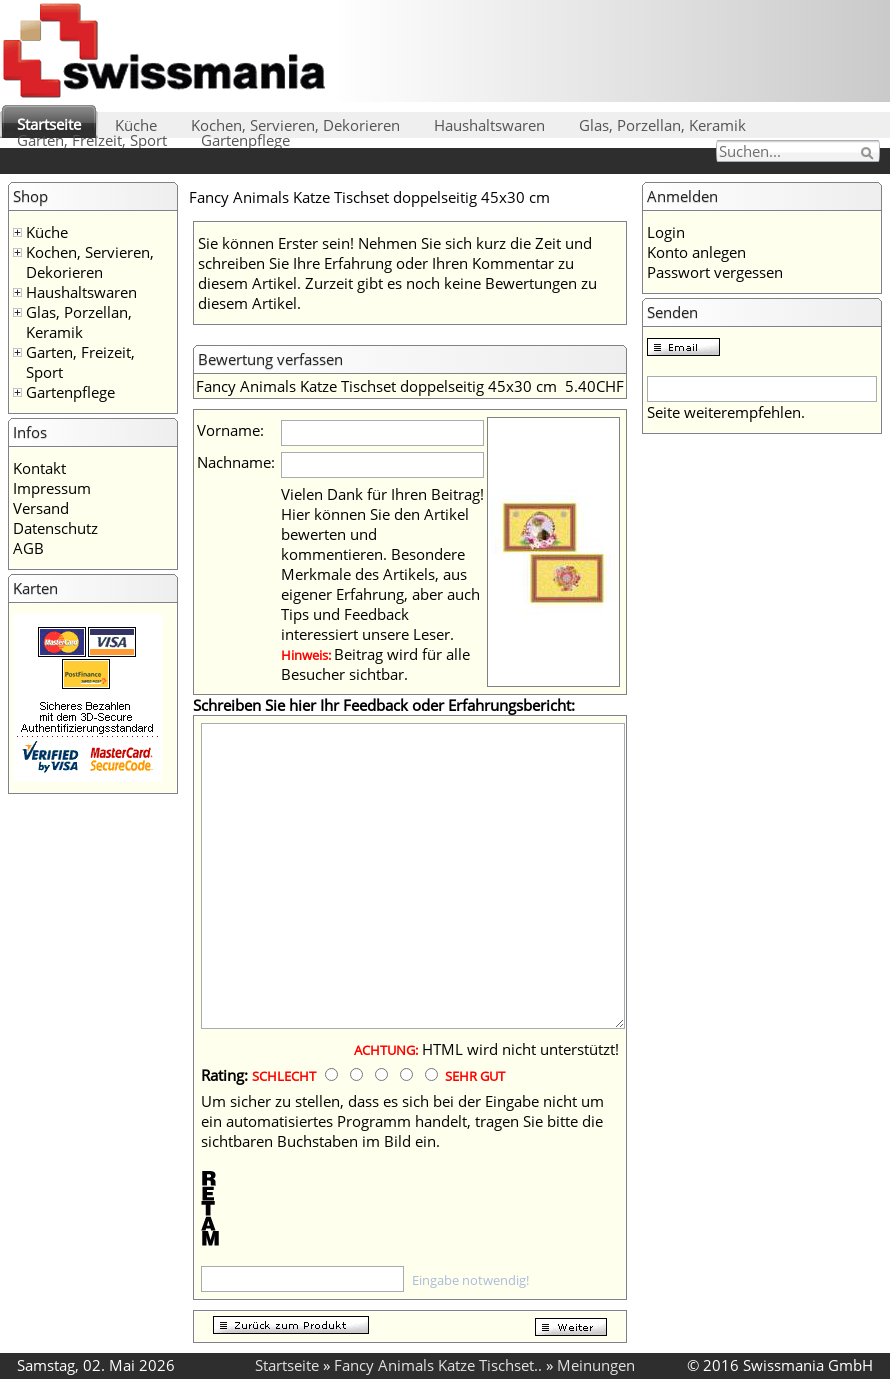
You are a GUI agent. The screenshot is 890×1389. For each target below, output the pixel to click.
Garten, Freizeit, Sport (92, 140)
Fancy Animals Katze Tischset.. (438, 1365)
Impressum (52, 488)
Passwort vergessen (715, 272)
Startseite (49, 124)
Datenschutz (55, 528)
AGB (28, 548)
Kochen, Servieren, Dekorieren (295, 125)
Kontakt (39, 468)
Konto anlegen (696, 252)
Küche (136, 125)
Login (666, 232)
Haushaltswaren (489, 125)
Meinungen (596, 1365)
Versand (41, 508)
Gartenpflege (245, 140)
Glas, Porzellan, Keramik (662, 125)
